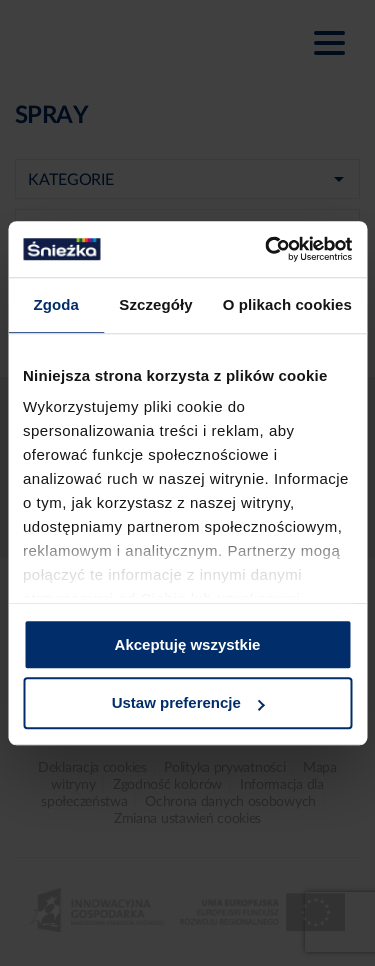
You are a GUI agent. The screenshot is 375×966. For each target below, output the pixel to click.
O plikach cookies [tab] (287, 304)
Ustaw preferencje (188, 703)
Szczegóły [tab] (155, 304)
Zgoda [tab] (56, 304)
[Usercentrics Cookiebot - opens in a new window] (267, 249)
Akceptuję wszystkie (188, 644)
